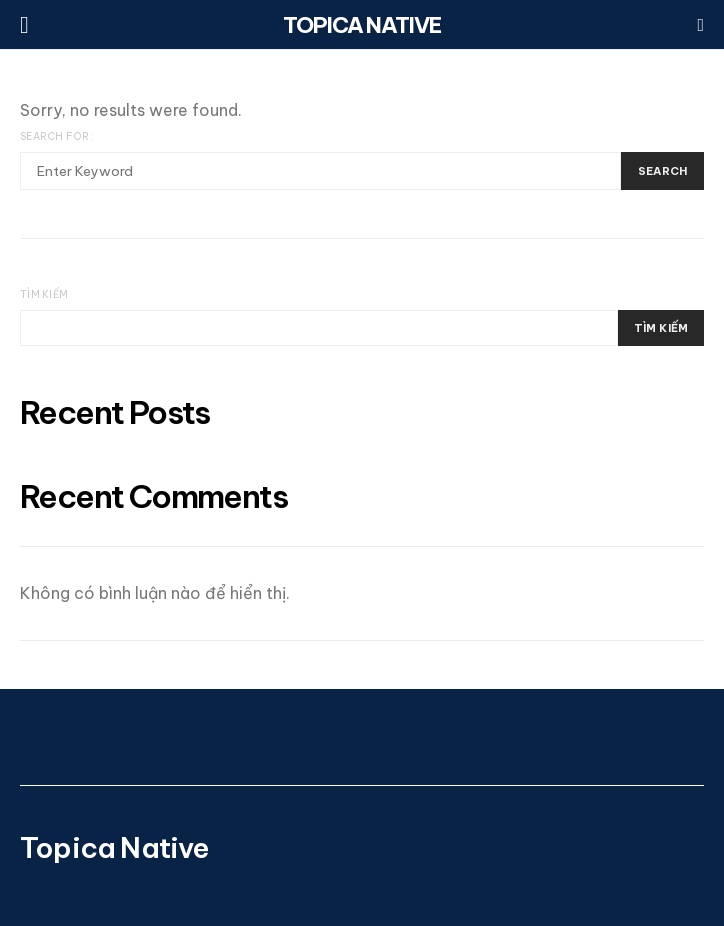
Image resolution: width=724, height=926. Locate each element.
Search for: (56, 136)
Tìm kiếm (44, 294)
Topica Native (362, 25)
